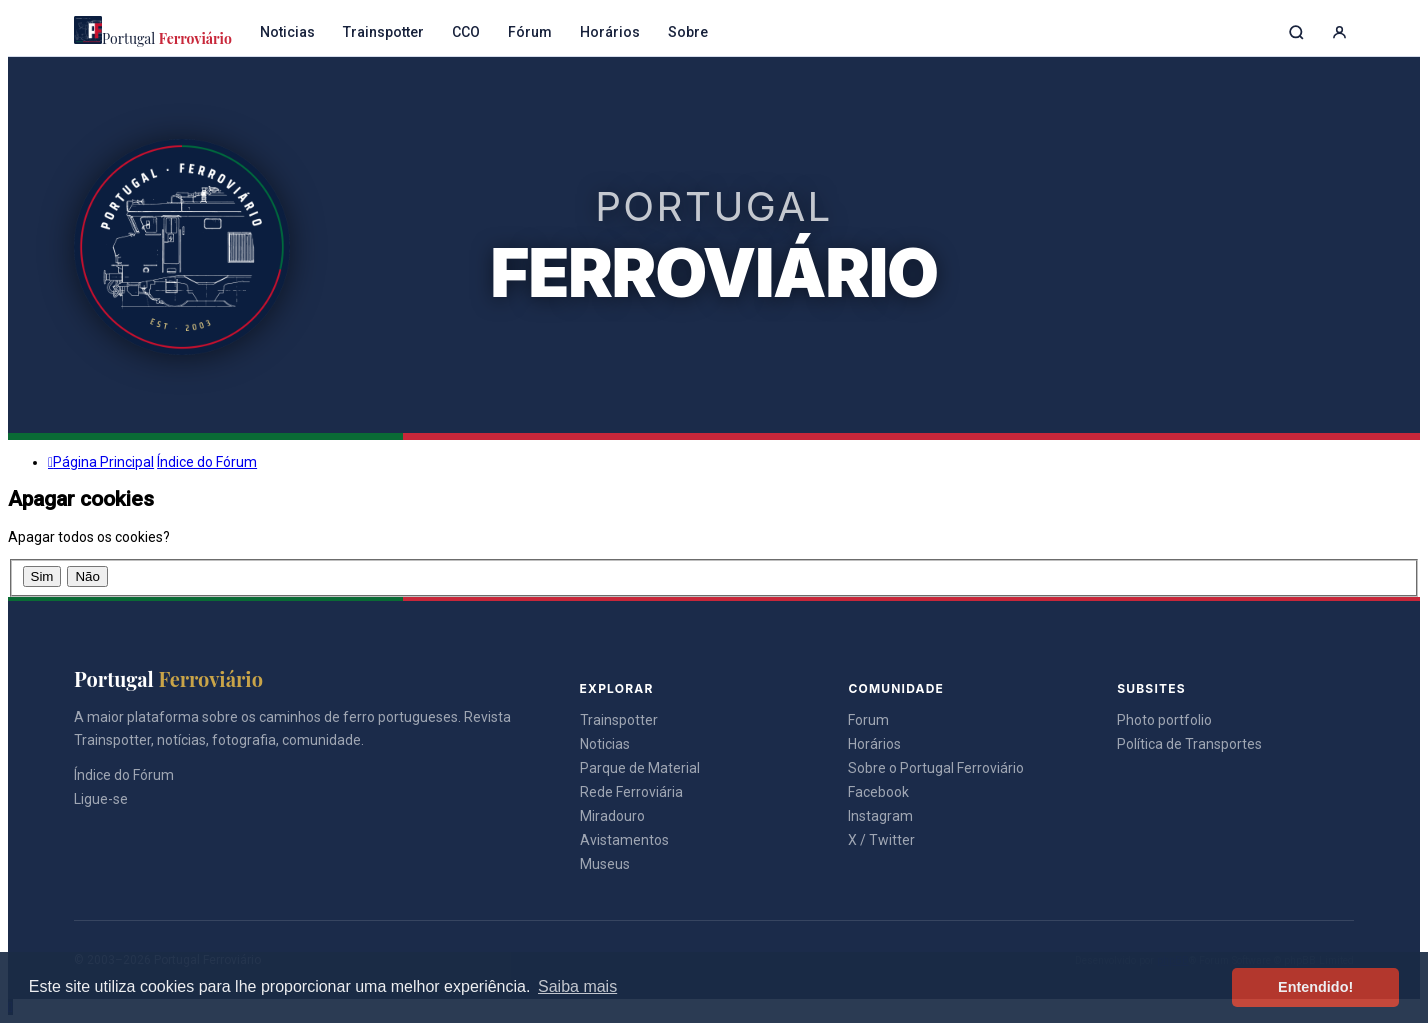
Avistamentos (624, 840)
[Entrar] (1339, 32)
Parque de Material (640, 768)
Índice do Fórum (124, 775)
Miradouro (612, 816)
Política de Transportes (1189, 744)
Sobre (688, 32)
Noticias (287, 32)
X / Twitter (881, 840)
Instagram (880, 816)
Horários (610, 32)
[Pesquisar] (1296, 32)
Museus (605, 864)
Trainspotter (383, 32)
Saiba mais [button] (577, 986)
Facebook (878, 792)
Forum (868, 720)
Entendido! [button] (1315, 987)
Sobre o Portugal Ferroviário (936, 768)
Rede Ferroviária (631, 792)
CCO (466, 32)
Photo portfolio (1164, 720)
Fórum (530, 32)
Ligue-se (101, 799)
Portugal (153, 32)
